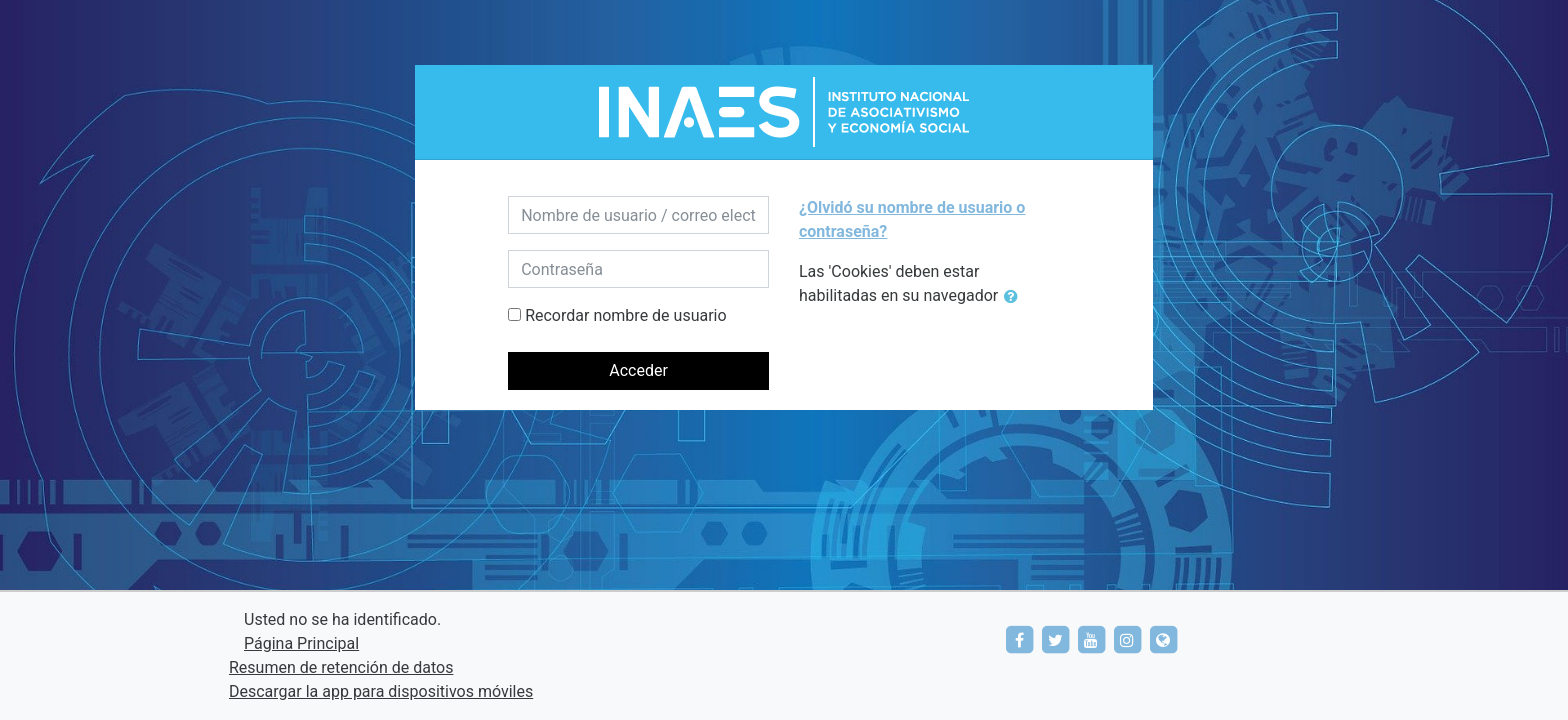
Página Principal (301, 643)
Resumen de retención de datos (341, 667)
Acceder (638, 370)
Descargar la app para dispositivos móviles (381, 691)
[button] (1015, 297)
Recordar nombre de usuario (625, 315)
